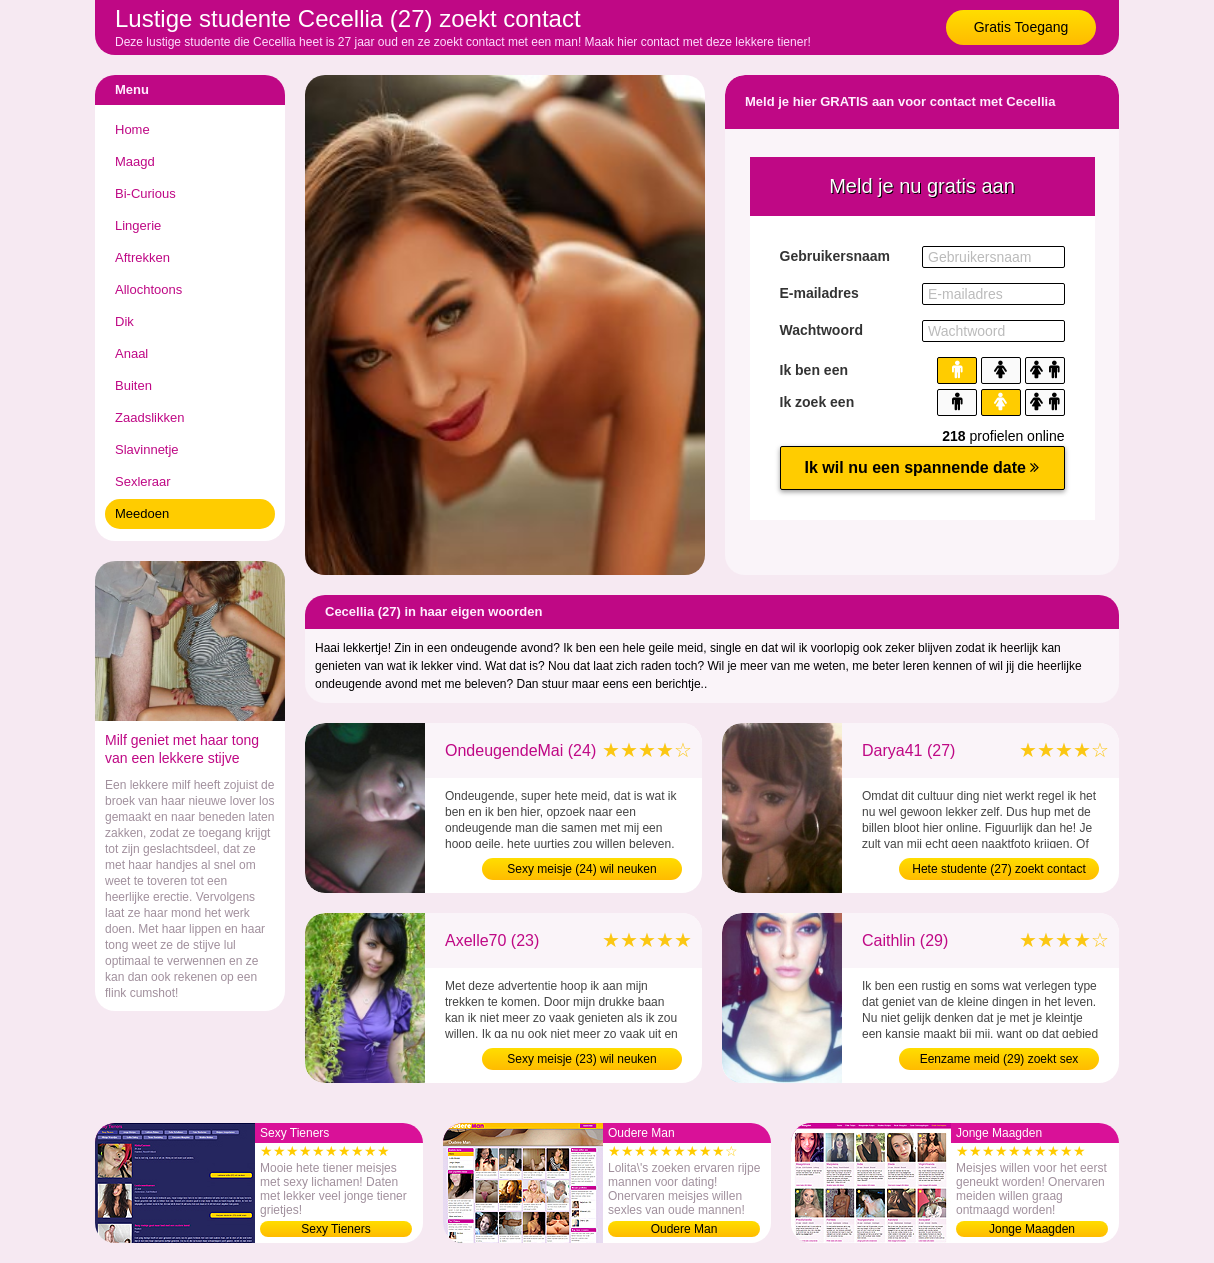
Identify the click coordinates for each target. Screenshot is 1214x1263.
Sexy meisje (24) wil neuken (581, 869)
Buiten (133, 385)
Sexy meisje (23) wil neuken (581, 1059)
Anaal (131, 353)
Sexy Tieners (335, 1229)
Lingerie (138, 225)
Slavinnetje (147, 449)
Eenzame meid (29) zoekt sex (999, 1059)
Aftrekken (142, 257)
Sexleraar (143, 481)
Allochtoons (148, 289)
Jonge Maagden (1032, 1229)
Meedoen (142, 513)
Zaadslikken (149, 417)
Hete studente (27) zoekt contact (998, 869)
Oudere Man (684, 1229)
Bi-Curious (145, 193)
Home (132, 129)
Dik (124, 321)
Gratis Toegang (1021, 27)
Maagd (135, 161)
